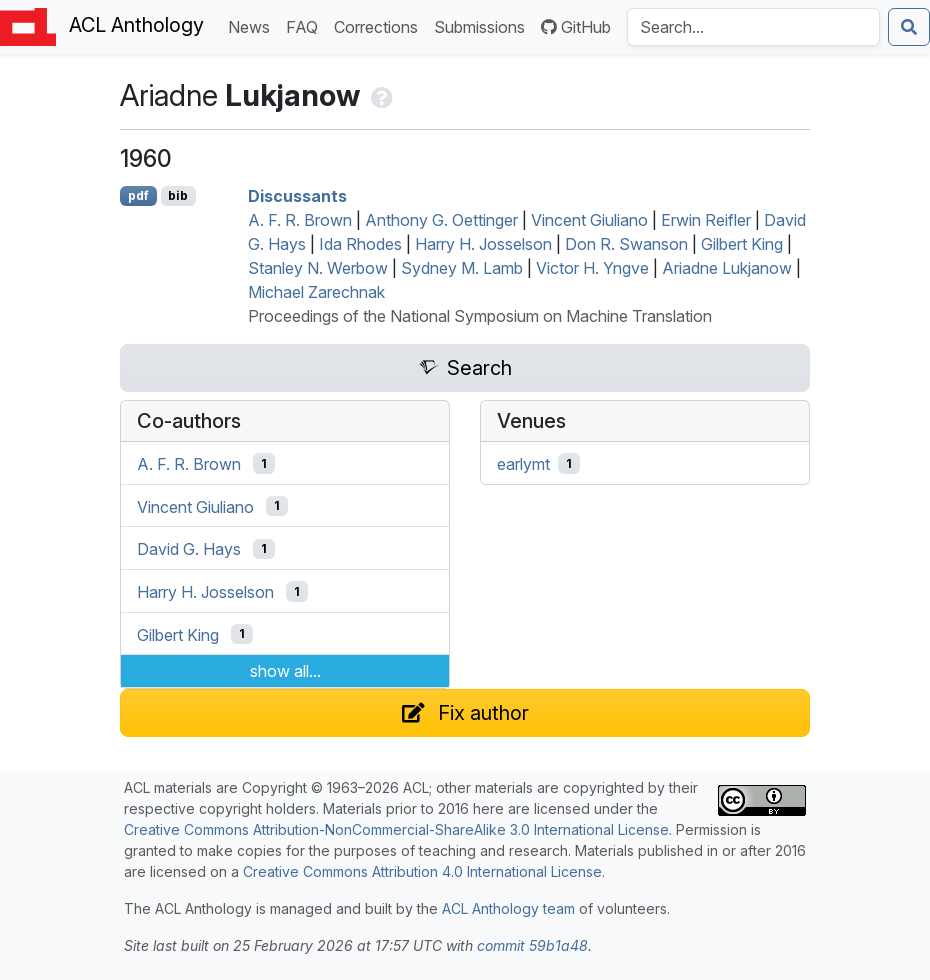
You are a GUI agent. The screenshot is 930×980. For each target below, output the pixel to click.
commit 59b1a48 (532, 945)
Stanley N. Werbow (318, 268)
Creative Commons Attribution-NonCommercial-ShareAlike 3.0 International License (396, 829)
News (253, 25)
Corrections (380, 25)
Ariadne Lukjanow (727, 268)
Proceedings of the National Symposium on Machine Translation (480, 316)
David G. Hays (189, 549)
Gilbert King (742, 244)
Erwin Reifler (706, 220)
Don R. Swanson (626, 244)
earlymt (523, 464)
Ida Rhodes (360, 244)
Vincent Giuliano (589, 220)
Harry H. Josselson (483, 244)
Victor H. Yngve (592, 268)
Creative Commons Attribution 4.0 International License (422, 871)
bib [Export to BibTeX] (178, 195)
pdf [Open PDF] (138, 195)
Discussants (297, 196)
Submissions (483, 25)
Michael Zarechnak (316, 292)
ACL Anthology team (508, 908)
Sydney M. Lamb (462, 268)
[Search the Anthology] (753, 27)
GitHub (576, 27)
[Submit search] (909, 27)
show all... (285, 671)
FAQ (306, 25)
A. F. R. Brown (300, 220)
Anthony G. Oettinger (441, 220)
